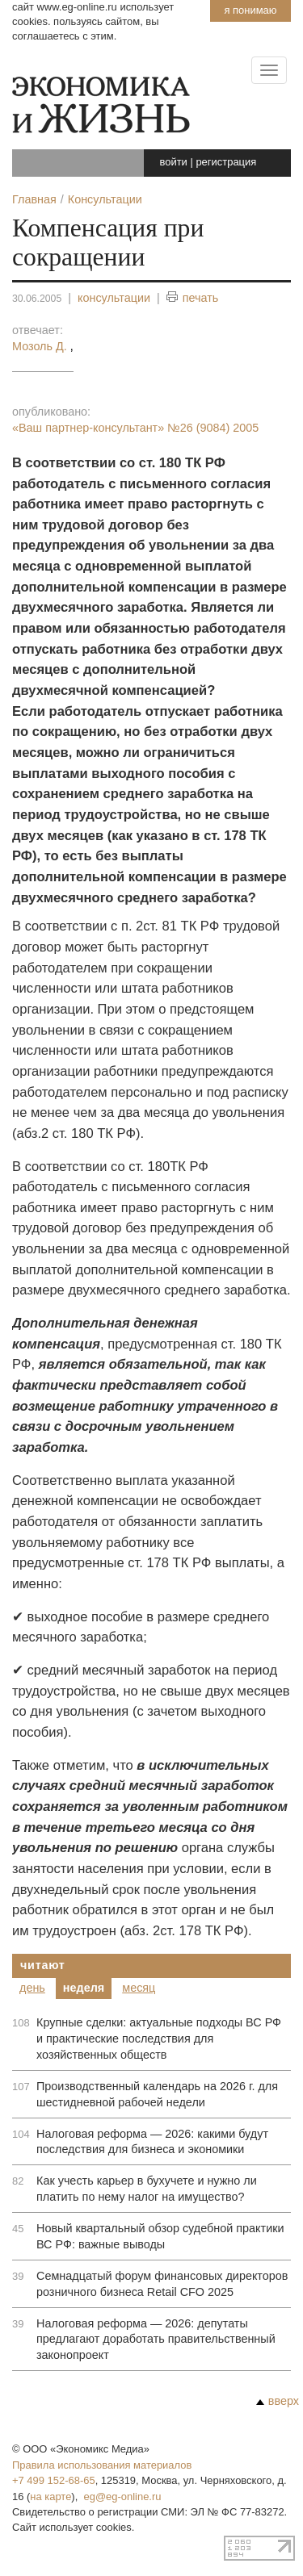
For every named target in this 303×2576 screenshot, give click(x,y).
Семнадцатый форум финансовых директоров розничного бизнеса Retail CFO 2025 (162, 2283)
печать (192, 298)
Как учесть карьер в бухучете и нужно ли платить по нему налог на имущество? (146, 2188)
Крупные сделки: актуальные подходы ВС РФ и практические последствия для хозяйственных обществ (158, 2038)
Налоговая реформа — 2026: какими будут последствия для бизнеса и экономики (152, 2141)
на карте (50, 2496)
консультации (114, 297)
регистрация (226, 162)
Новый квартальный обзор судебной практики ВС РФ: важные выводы (160, 2236)
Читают (42, 1965)
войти (173, 162)
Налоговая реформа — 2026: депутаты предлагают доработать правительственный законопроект (156, 2339)
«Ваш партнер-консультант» (135, 427)
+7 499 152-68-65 (53, 2480)
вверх (277, 2400)
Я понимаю (250, 10)
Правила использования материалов (101, 2465)
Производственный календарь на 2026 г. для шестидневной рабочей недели (157, 2094)
